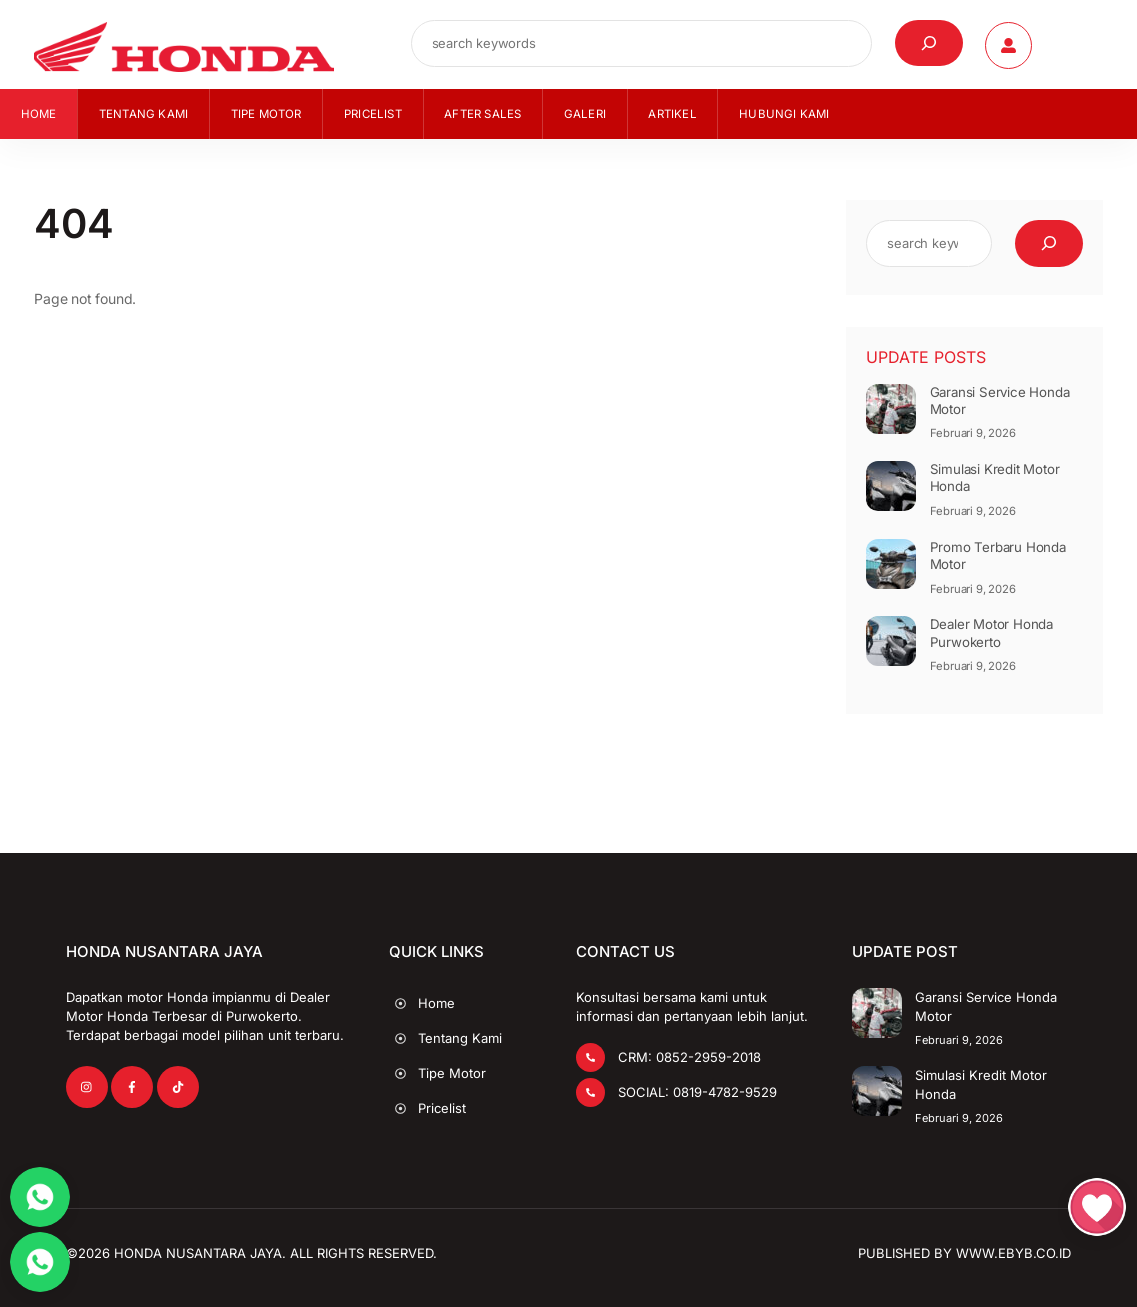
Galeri (585, 121)
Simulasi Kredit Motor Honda (995, 485)
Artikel (672, 121)
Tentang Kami (143, 121)
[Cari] (929, 48)
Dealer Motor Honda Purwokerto (991, 640)
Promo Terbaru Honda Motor (998, 562)
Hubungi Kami (784, 121)
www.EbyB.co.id (1013, 1252)
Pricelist (373, 121)
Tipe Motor (266, 121)
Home (39, 121)
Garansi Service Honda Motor (1000, 407)
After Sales (482, 121)
